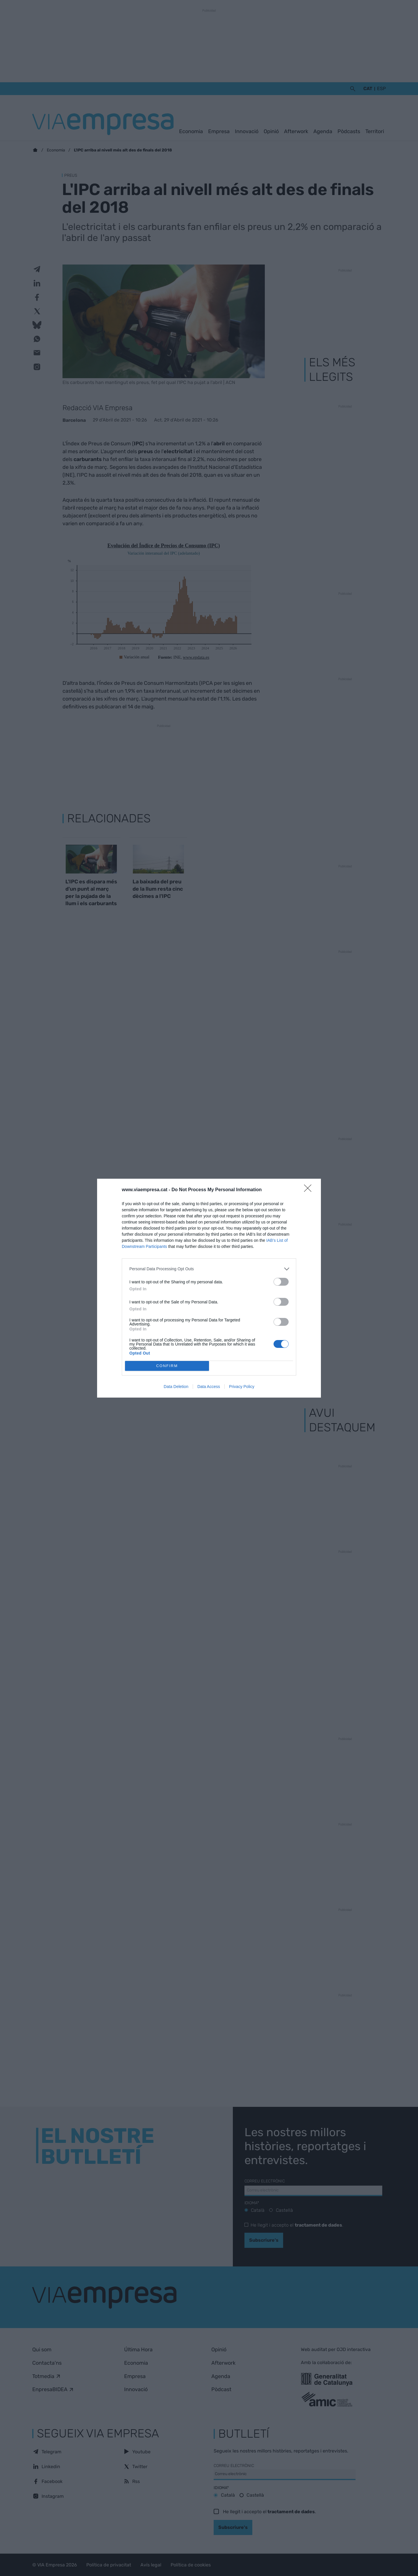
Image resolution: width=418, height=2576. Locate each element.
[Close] (309, 1190)
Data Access (208, 1386)
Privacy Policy (241, 1386)
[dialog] (209, 1288)
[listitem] (209, 1269)
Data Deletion (176, 1386)
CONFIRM (167, 1366)
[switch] (281, 1282)
